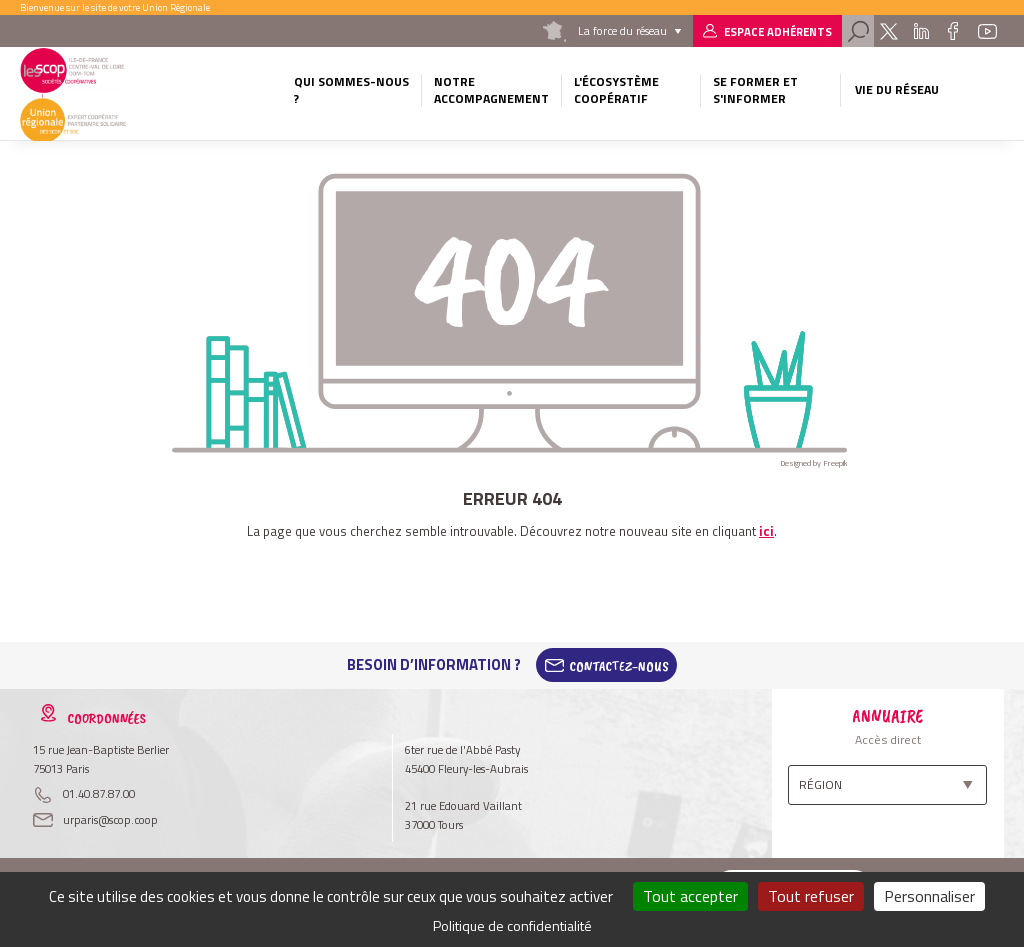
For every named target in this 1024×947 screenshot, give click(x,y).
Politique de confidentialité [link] (512, 925)
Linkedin (921, 31)
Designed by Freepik (814, 463)
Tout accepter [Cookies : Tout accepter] (690, 896)
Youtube (987, 31)
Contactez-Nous (619, 665)
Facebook (953, 31)
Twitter (888, 31)
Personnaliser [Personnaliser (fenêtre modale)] (929, 896)
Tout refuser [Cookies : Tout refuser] (811, 896)
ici (766, 531)
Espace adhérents (778, 31)
